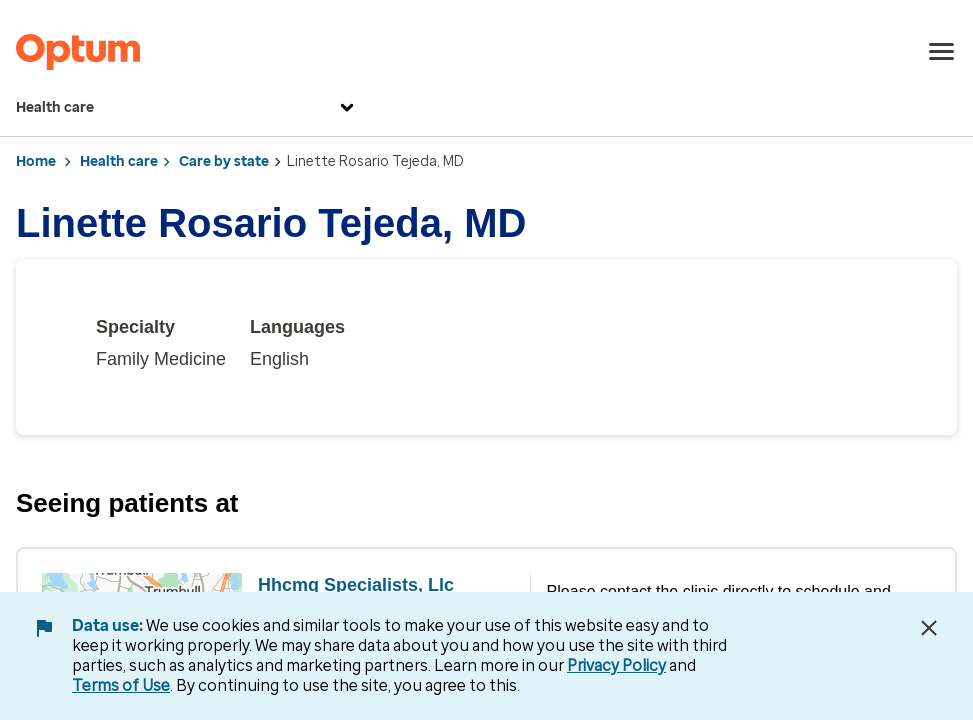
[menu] (942, 52)
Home (36, 161)
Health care (187, 108)
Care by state (224, 161)
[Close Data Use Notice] (929, 628)
